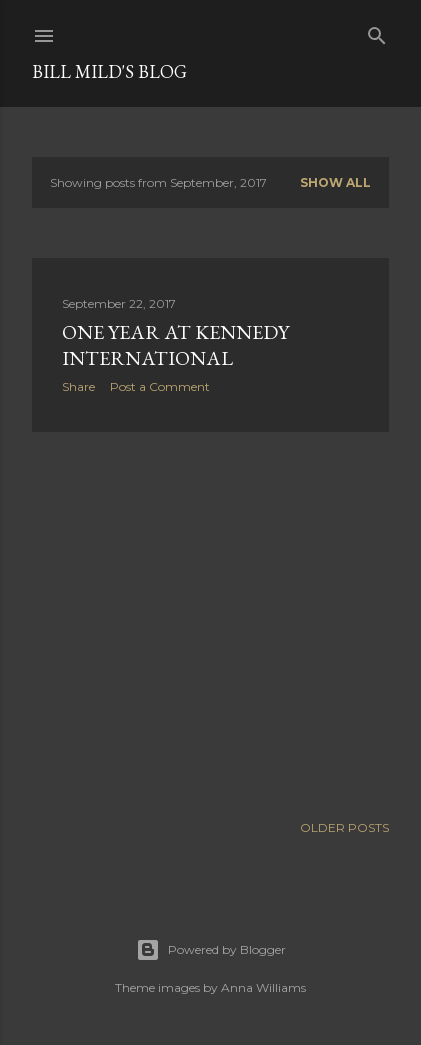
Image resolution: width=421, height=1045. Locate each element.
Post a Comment (160, 386)
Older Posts (344, 827)
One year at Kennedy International (175, 345)
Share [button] (78, 386)
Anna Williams (263, 987)
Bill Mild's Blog (109, 71)
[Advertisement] (210, 622)
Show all (335, 182)
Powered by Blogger (211, 950)
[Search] (377, 31)
